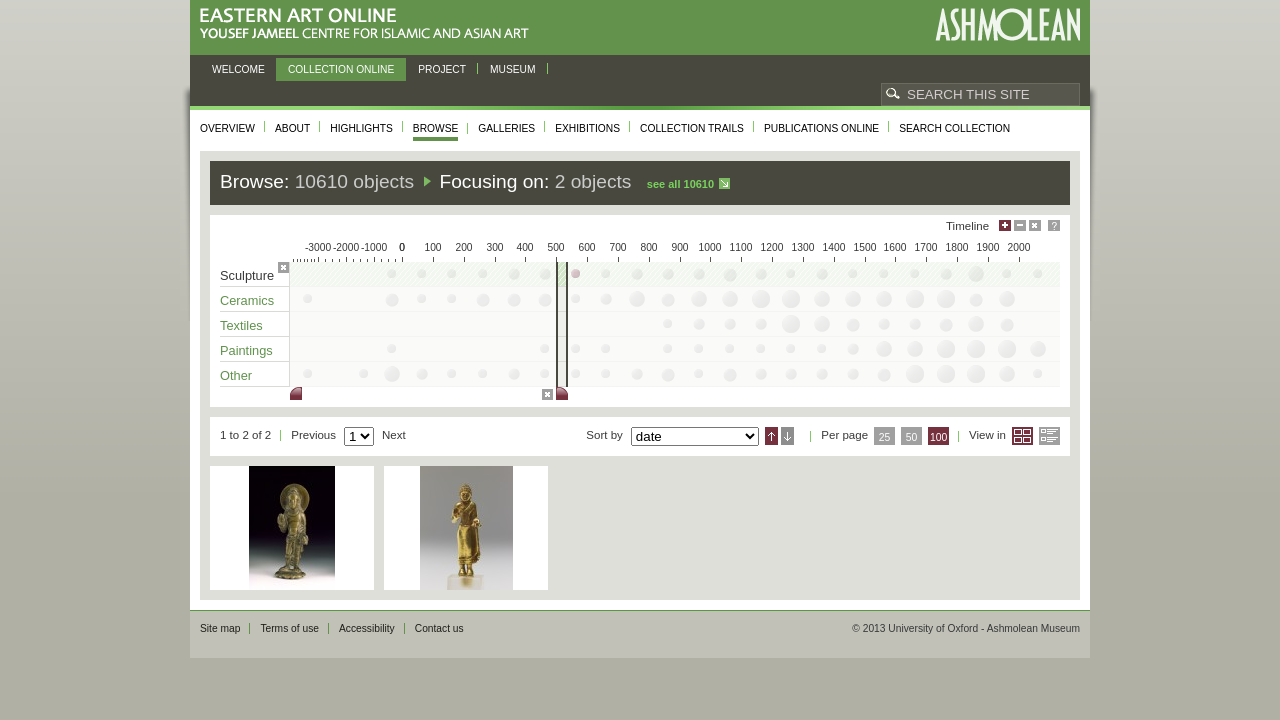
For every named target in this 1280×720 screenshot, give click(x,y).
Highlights (361, 128)
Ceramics (247, 300)
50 (912, 437)
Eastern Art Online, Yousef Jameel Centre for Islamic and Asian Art (369, 24)
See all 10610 (680, 184)
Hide (1035, 225)
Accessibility (367, 628)
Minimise (1020, 225)
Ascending (771, 436)
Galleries (506, 128)
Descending (787, 436)
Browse (436, 128)
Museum (513, 69)
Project (442, 69)
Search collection (954, 128)
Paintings (246, 350)
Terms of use (289, 628)
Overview (227, 128)
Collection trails (692, 128)
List (1049, 436)
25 (885, 437)
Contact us (439, 628)
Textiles (241, 325)
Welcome (238, 69)
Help (1054, 225)
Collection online (341, 69)
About (292, 128)
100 (938, 437)
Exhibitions (587, 128)
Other (236, 375)
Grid (1022, 436)
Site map (220, 628)
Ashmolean (1007, 24)
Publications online (821, 128)
